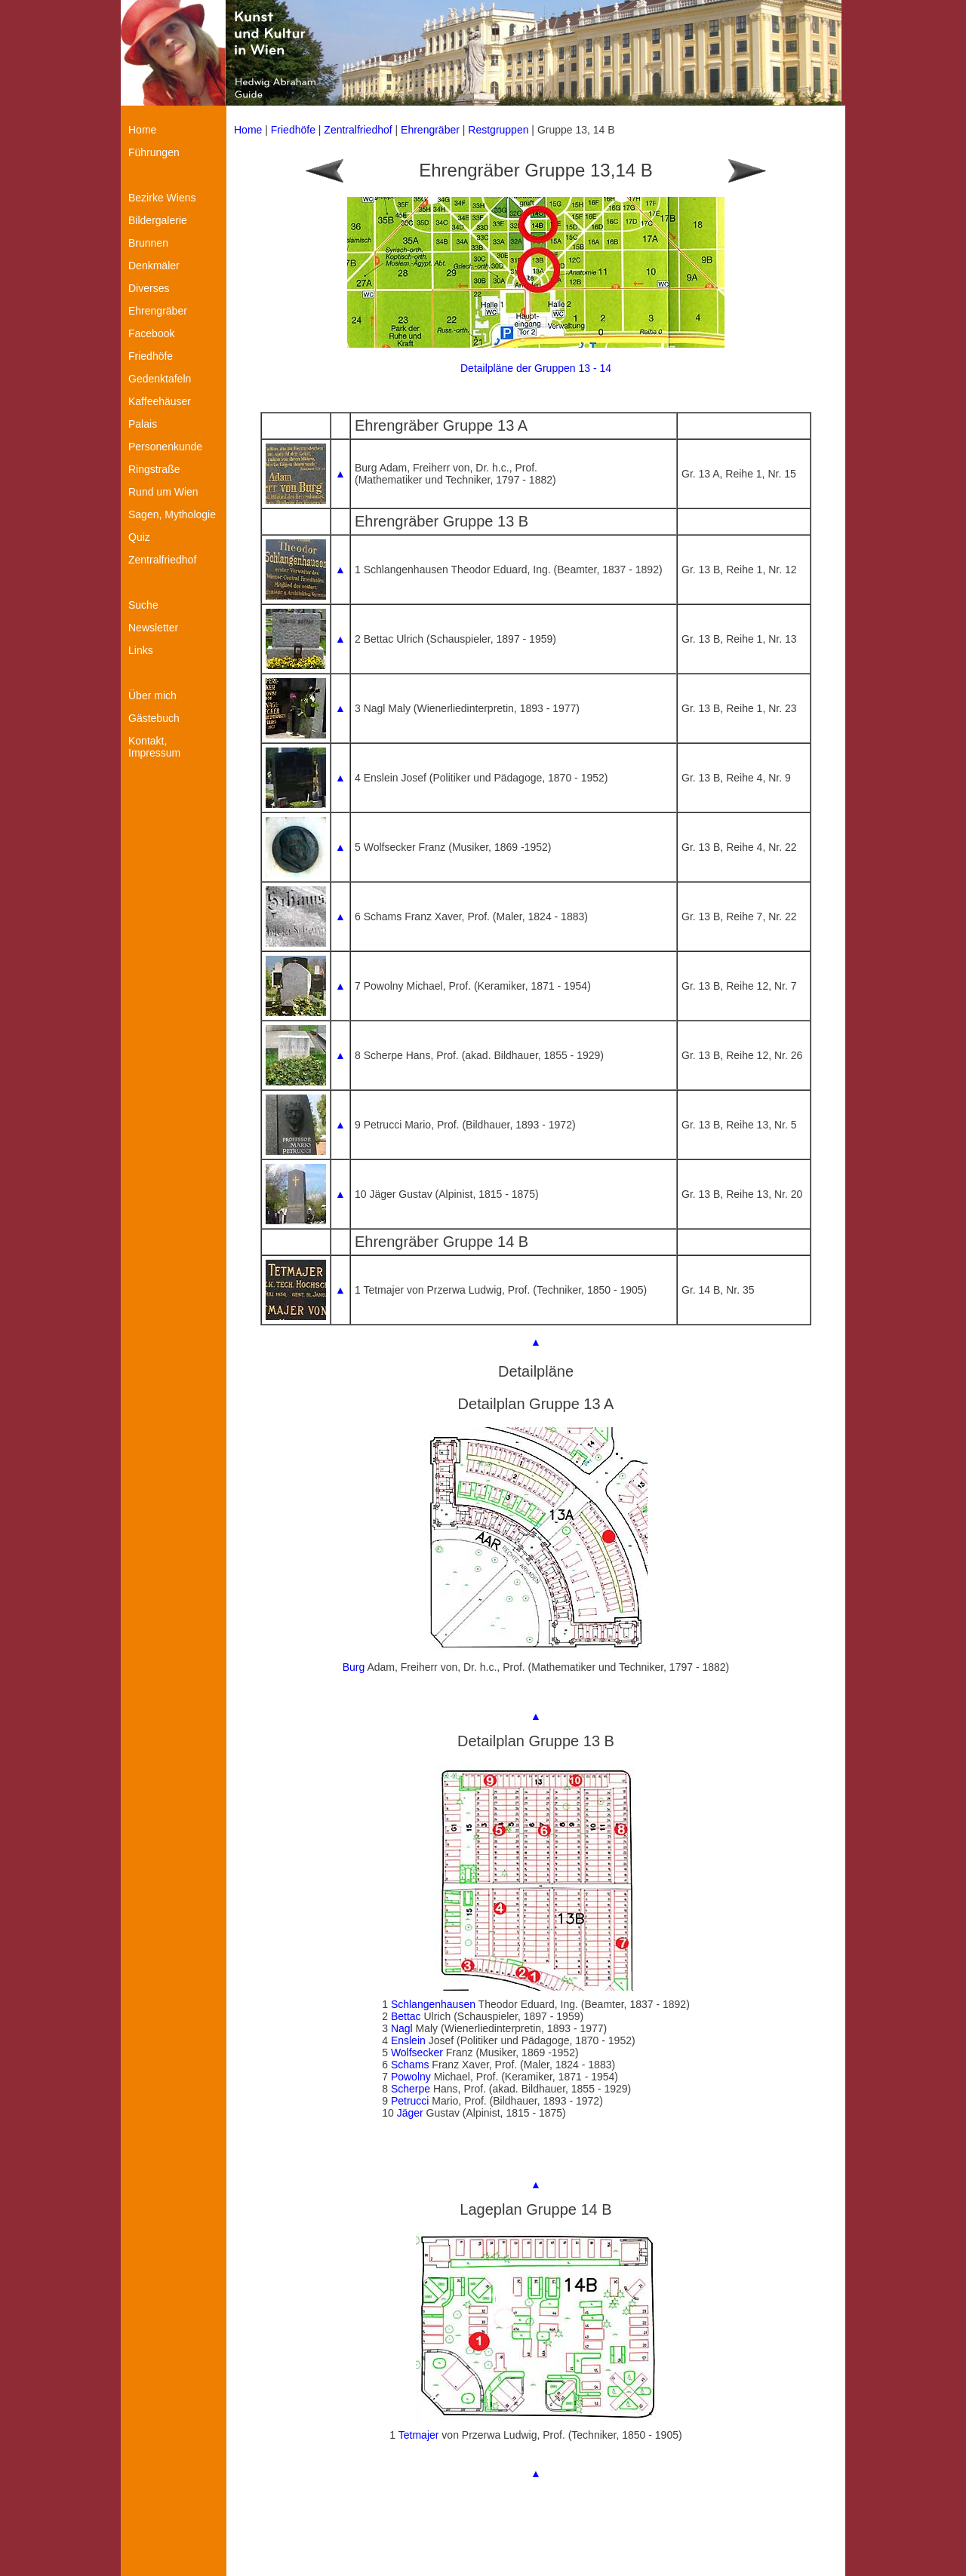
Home (248, 130)
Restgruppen (498, 130)
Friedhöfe (293, 130)
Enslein (408, 2040)
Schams (410, 2065)
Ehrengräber (430, 130)
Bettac (406, 2016)
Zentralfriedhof (358, 130)
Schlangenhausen (433, 2004)
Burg (354, 1667)
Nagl (402, 2028)
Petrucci (410, 2101)
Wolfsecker (417, 2052)
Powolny (411, 2077)
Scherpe (410, 2089)
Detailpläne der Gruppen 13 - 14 (535, 368)
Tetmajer (418, 2435)
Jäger (410, 2113)
